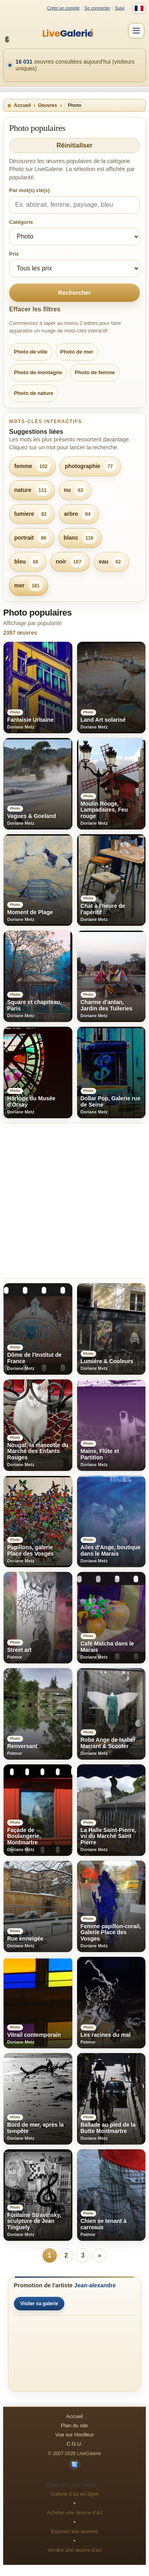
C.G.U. (75, 2444)
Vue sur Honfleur (74, 2435)
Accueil (19, 105)
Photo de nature (33, 393)
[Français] (139, 8)
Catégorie (21, 222)
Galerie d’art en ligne (75, 2494)
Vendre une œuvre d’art (74, 2550)
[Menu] (136, 30)
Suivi (119, 8)
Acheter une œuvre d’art (74, 2513)
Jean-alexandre (95, 2285)
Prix (14, 254)
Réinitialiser (74, 145)
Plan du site (74, 2425)
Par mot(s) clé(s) (29, 190)
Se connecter (97, 8)
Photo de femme (95, 372)
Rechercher (74, 292)
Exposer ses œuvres (74, 2531)
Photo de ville (31, 352)
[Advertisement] (74, 1200)
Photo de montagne (38, 372)
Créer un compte (63, 8)
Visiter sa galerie (39, 2303)
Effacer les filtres (34, 309)
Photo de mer (76, 352)
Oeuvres (47, 105)
